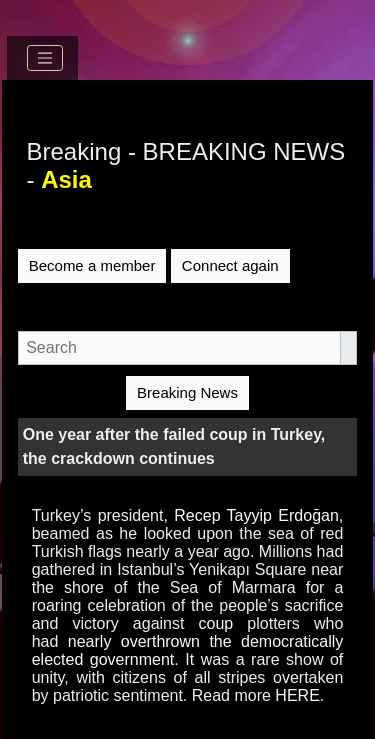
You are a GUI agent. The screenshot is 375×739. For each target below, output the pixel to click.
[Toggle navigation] (45, 58)
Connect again (230, 265)
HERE (297, 695)
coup (216, 623)
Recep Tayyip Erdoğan (256, 515)
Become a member (92, 265)
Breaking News (187, 392)
